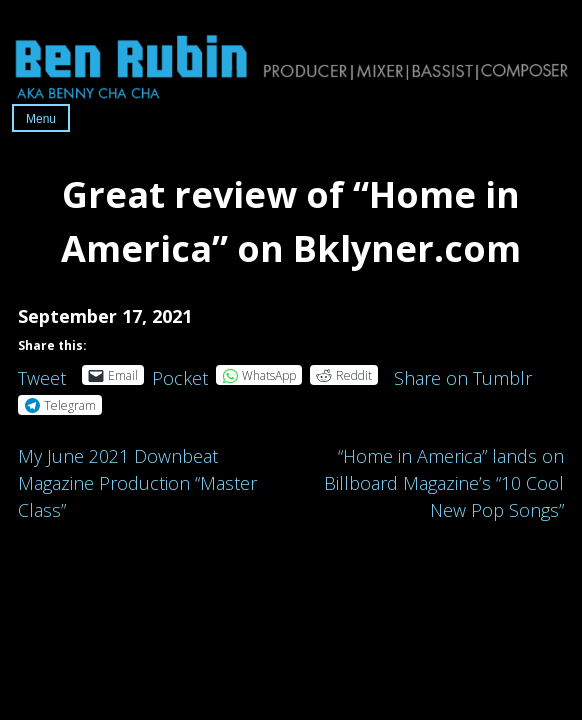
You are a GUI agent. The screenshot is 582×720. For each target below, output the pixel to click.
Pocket (180, 378)
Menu (41, 119)
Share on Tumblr (463, 374)
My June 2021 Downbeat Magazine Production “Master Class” (137, 483)
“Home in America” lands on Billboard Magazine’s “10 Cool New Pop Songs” (444, 483)
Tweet (42, 374)
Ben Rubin (291, 65)
